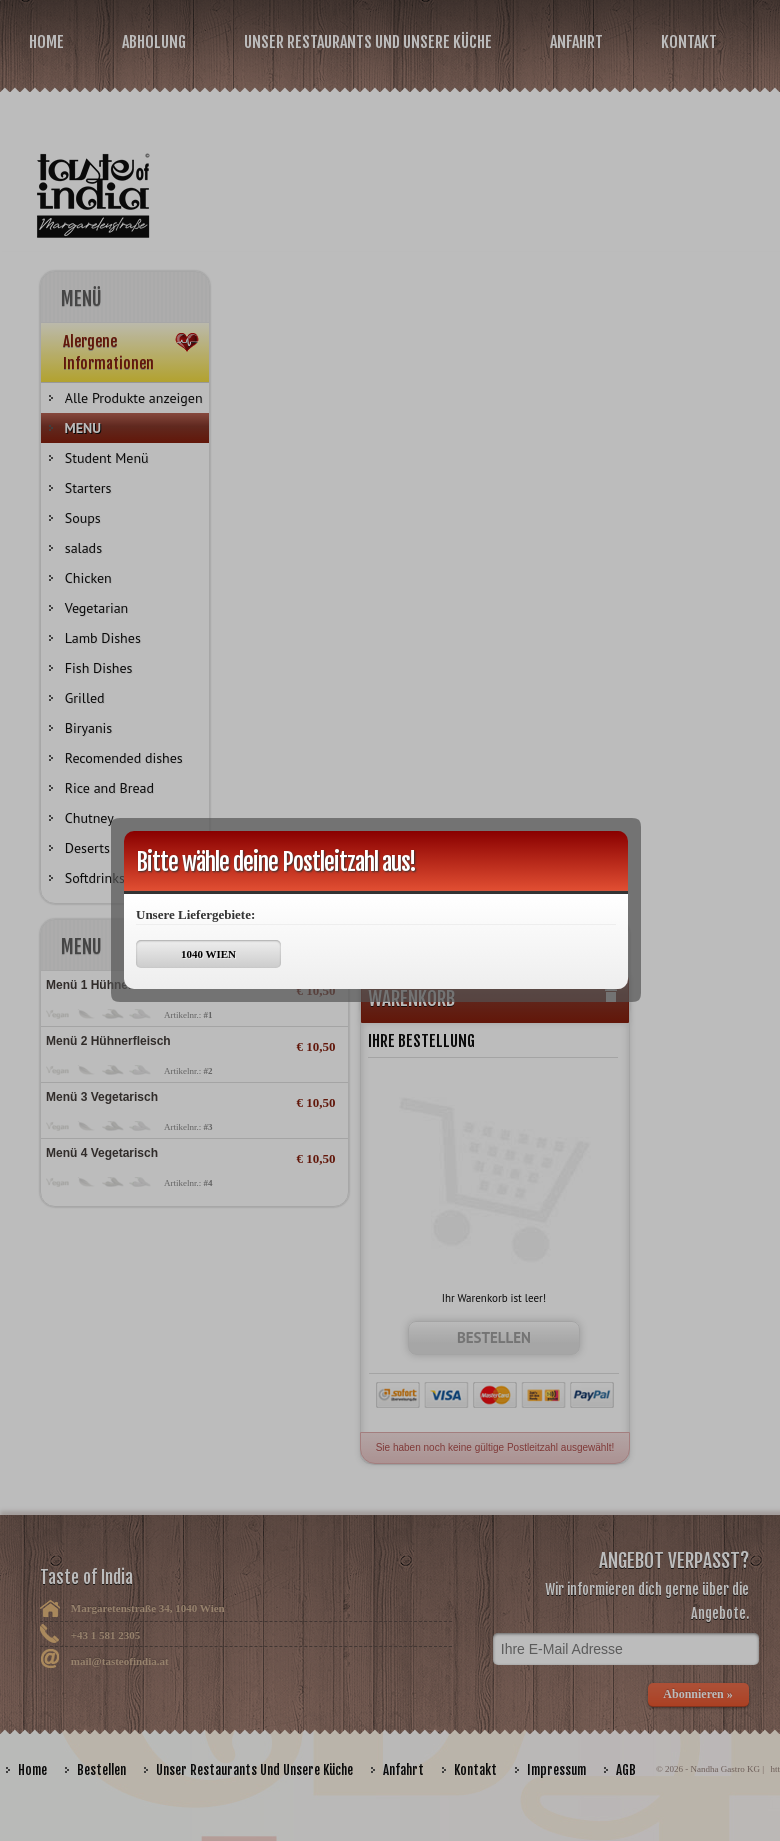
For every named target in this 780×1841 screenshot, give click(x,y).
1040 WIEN (208, 954)
